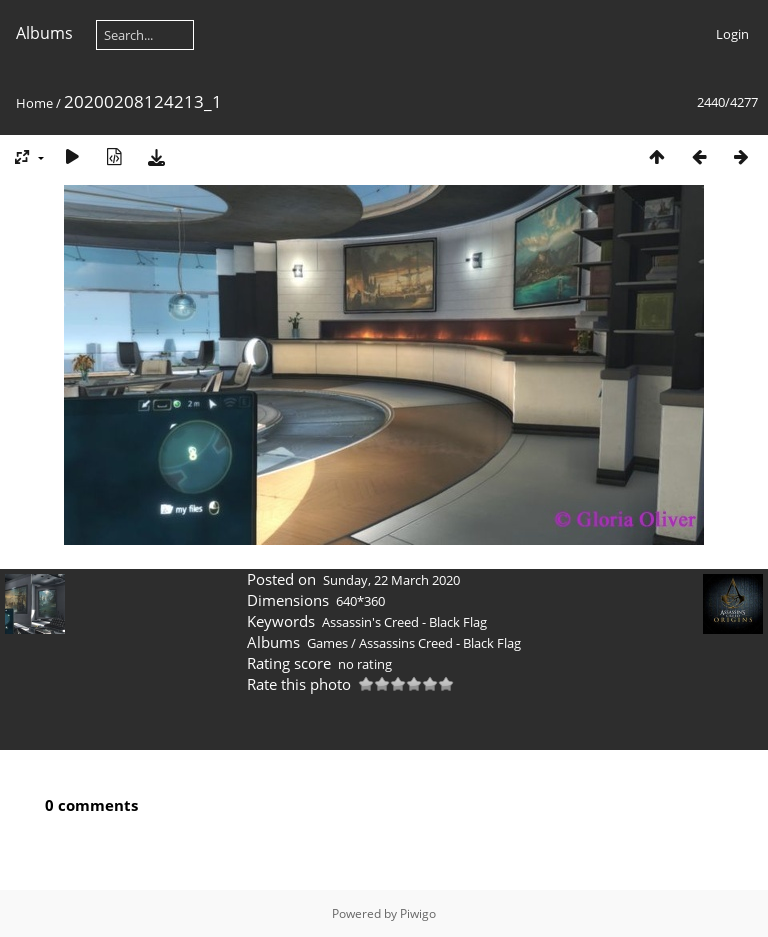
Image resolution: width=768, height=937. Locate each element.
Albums (44, 33)
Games (327, 643)
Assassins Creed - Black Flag (440, 643)
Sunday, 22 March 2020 (391, 580)
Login (732, 34)
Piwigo (418, 913)
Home (34, 103)
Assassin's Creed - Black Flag (404, 622)
